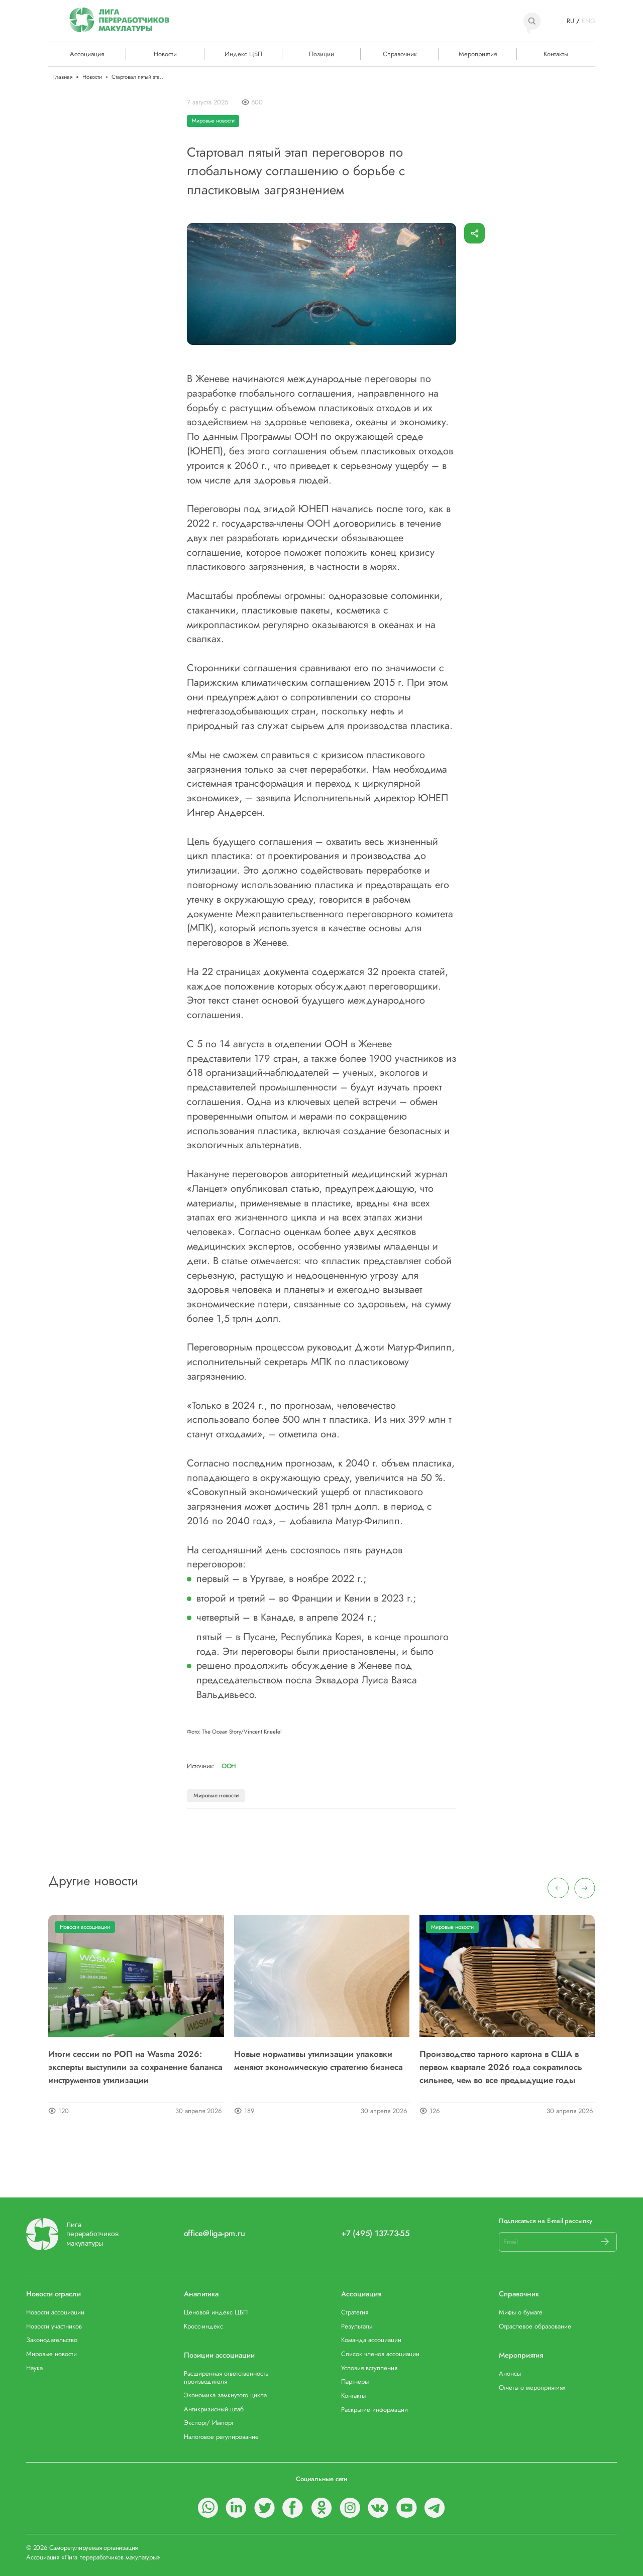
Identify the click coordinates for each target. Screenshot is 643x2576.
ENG (588, 21)
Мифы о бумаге (521, 2312)
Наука (34, 2368)
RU (570, 21)
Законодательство (51, 2340)
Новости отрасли (53, 2294)
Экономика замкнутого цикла (225, 2395)
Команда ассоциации (371, 2340)
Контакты (556, 54)
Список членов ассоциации (380, 2354)
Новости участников (54, 2326)
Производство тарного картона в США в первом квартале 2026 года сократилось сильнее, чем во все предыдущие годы (500, 2067)
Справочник (400, 54)
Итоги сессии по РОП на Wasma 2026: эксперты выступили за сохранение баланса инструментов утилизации (135, 2067)
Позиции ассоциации (219, 2355)
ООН (229, 1766)
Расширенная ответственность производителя (226, 2377)
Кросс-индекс (203, 2326)
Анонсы (510, 2373)
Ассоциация (361, 2294)
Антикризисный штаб (214, 2409)
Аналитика (201, 2294)
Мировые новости (213, 120)
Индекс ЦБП (243, 54)
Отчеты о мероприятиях (532, 2387)
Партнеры (355, 2381)
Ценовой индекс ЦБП (216, 2312)
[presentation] (558, 1888)
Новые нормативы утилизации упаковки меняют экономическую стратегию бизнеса (318, 2060)
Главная (62, 77)
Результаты (356, 2326)
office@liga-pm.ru (214, 2234)
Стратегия (354, 2312)
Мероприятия (478, 54)
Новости (165, 54)
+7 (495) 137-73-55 (375, 2234)
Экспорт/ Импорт (209, 2422)
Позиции (321, 54)
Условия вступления (369, 2368)
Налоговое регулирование (221, 2436)
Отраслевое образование (535, 2326)
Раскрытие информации (374, 2409)
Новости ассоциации (85, 1927)
